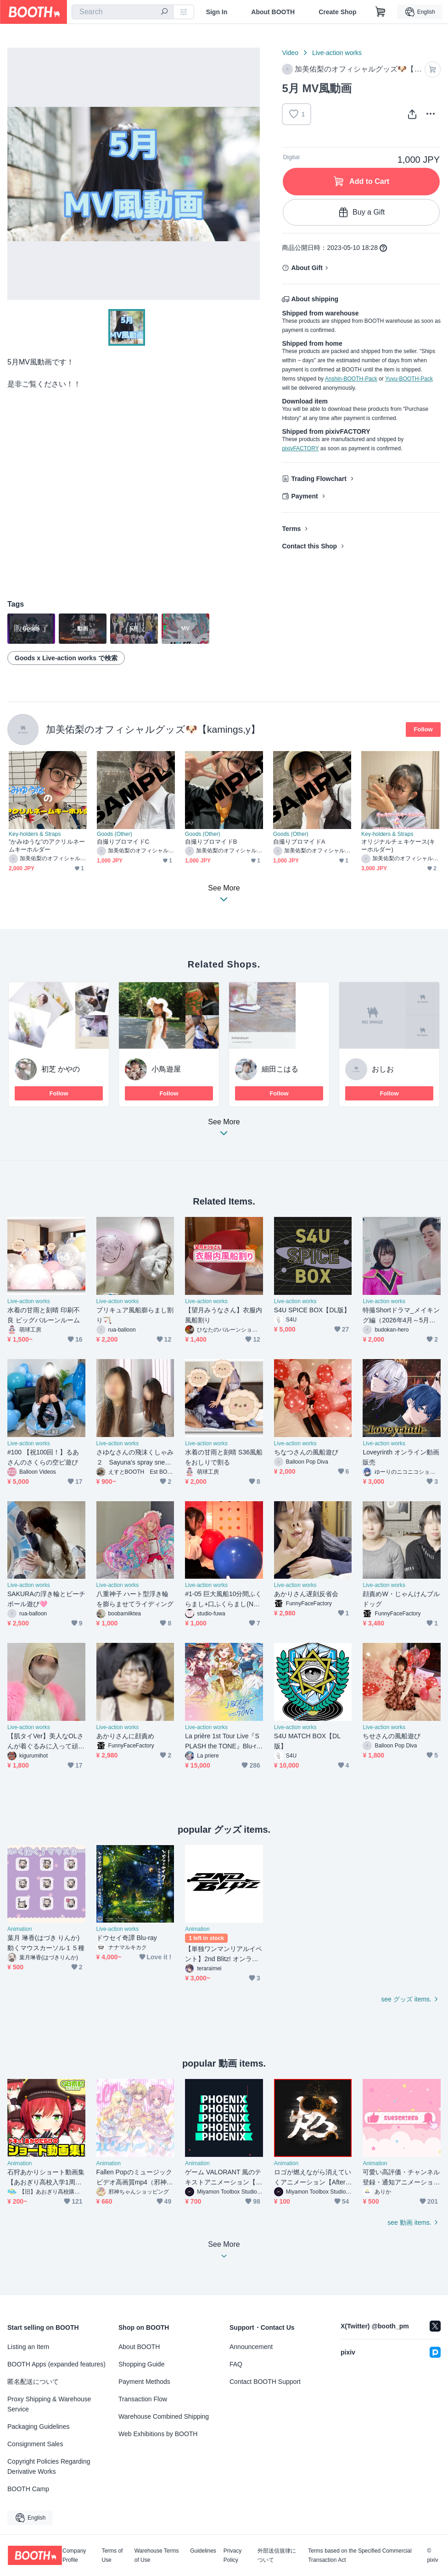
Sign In (217, 12)
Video (290, 52)
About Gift (306, 267)
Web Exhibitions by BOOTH (157, 2434)
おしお (383, 1069)
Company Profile (74, 2555)
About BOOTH (273, 12)
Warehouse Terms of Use (156, 2555)
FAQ (236, 2364)
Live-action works (337, 52)
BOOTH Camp (28, 2489)
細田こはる (280, 1069)
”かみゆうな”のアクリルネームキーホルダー (47, 845)
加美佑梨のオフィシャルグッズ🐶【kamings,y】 (153, 729)
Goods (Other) (114, 834)
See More (224, 1130)
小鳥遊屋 (166, 1069)
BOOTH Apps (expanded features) (56, 2364)
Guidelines (203, 2551)
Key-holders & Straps (35, 834)
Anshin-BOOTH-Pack (351, 379)
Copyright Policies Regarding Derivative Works (48, 2466)
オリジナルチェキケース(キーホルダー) (398, 845)
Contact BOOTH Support (265, 2381)
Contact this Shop (309, 546)
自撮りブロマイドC (123, 841)
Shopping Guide (141, 2364)
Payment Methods (144, 2381)
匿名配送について (33, 2381)
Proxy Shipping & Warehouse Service (49, 2404)
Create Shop (337, 12)
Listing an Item (28, 2346)
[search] (164, 12)
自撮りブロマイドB (211, 841)
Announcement (251, 2346)
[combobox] (123, 12)
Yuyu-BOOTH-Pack (409, 379)
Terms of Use (112, 2555)
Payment (304, 496)
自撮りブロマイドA (299, 841)
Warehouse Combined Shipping (163, 2416)
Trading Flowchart (319, 478)
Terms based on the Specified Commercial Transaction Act (359, 2555)
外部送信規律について (277, 2555)
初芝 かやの (60, 1069)
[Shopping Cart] (380, 12)
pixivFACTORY (300, 448)
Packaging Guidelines (38, 2426)
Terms (291, 528)
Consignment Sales (35, 2444)
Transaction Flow (142, 2399)
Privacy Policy (232, 2555)
